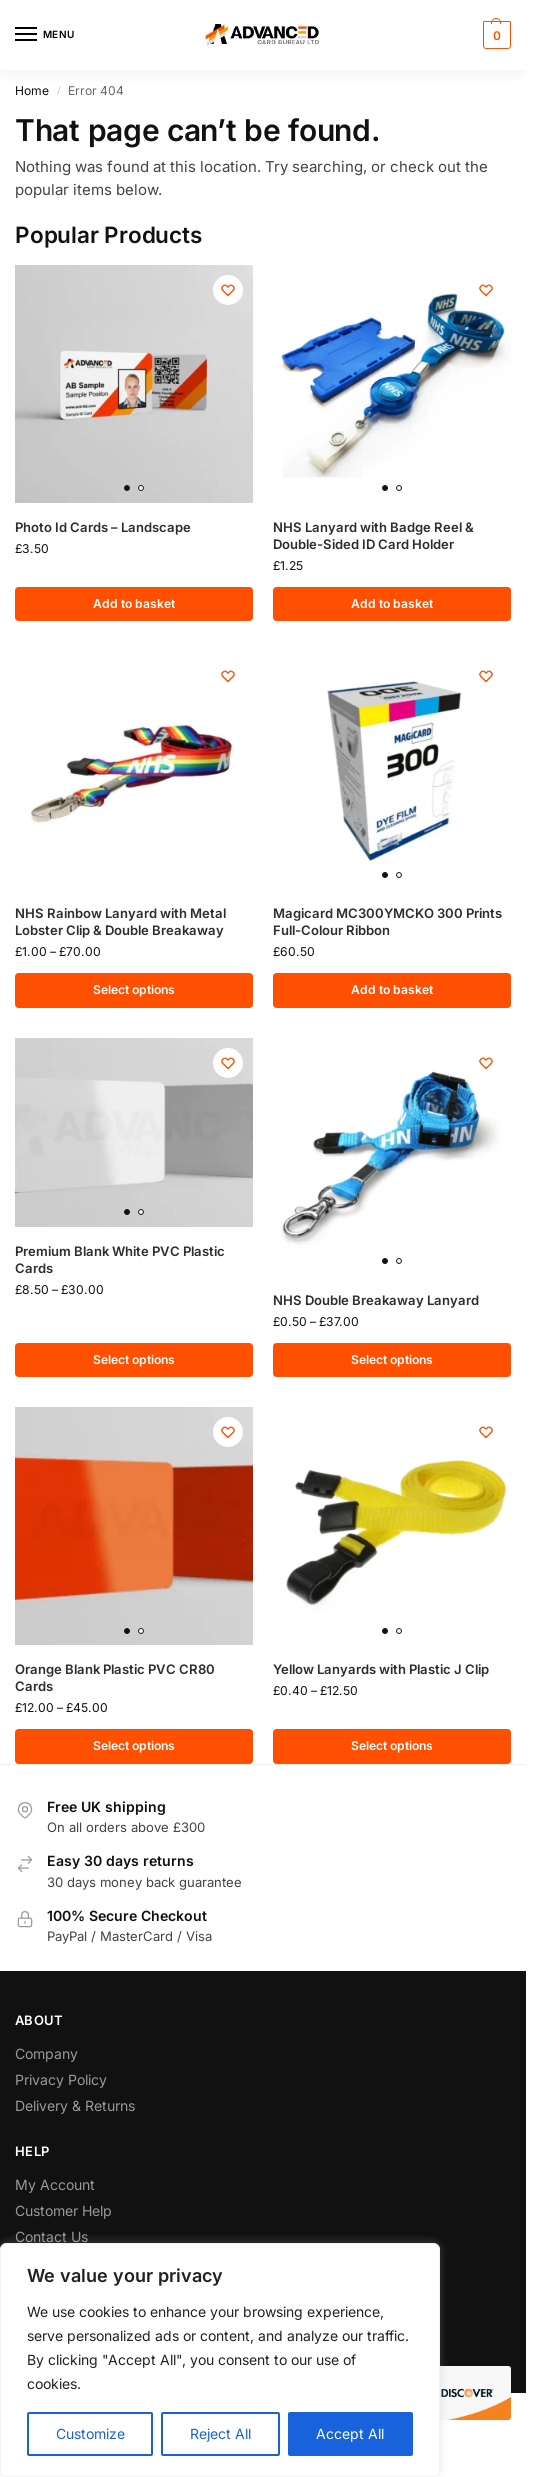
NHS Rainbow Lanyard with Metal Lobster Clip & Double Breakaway (120, 921)
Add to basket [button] (134, 603)
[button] (494, 35)
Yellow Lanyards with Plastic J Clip (381, 1669)
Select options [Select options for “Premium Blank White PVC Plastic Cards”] (134, 1359)
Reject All (220, 2433)
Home (32, 90)
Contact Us (51, 2236)
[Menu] (45, 35)
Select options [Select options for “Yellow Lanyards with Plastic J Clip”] (392, 1746)
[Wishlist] (228, 290)
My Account (55, 2184)
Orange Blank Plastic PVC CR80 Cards (115, 1677)
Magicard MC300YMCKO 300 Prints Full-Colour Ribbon (387, 921)
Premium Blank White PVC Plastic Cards (120, 1259)
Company (46, 2053)
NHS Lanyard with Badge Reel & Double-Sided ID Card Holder (373, 535)
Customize (90, 2433)
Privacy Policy (61, 2079)
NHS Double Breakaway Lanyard (376, 1300)
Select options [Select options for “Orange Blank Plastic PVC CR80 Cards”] (134, 1746)
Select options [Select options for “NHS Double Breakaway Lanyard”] (392, 1359)
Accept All (350, 2433)
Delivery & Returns (75, 2106)
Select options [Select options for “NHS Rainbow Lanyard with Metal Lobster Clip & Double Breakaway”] (134, 990)
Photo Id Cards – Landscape (103, 527)
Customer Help (63, 2210)
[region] (220, 2360)
